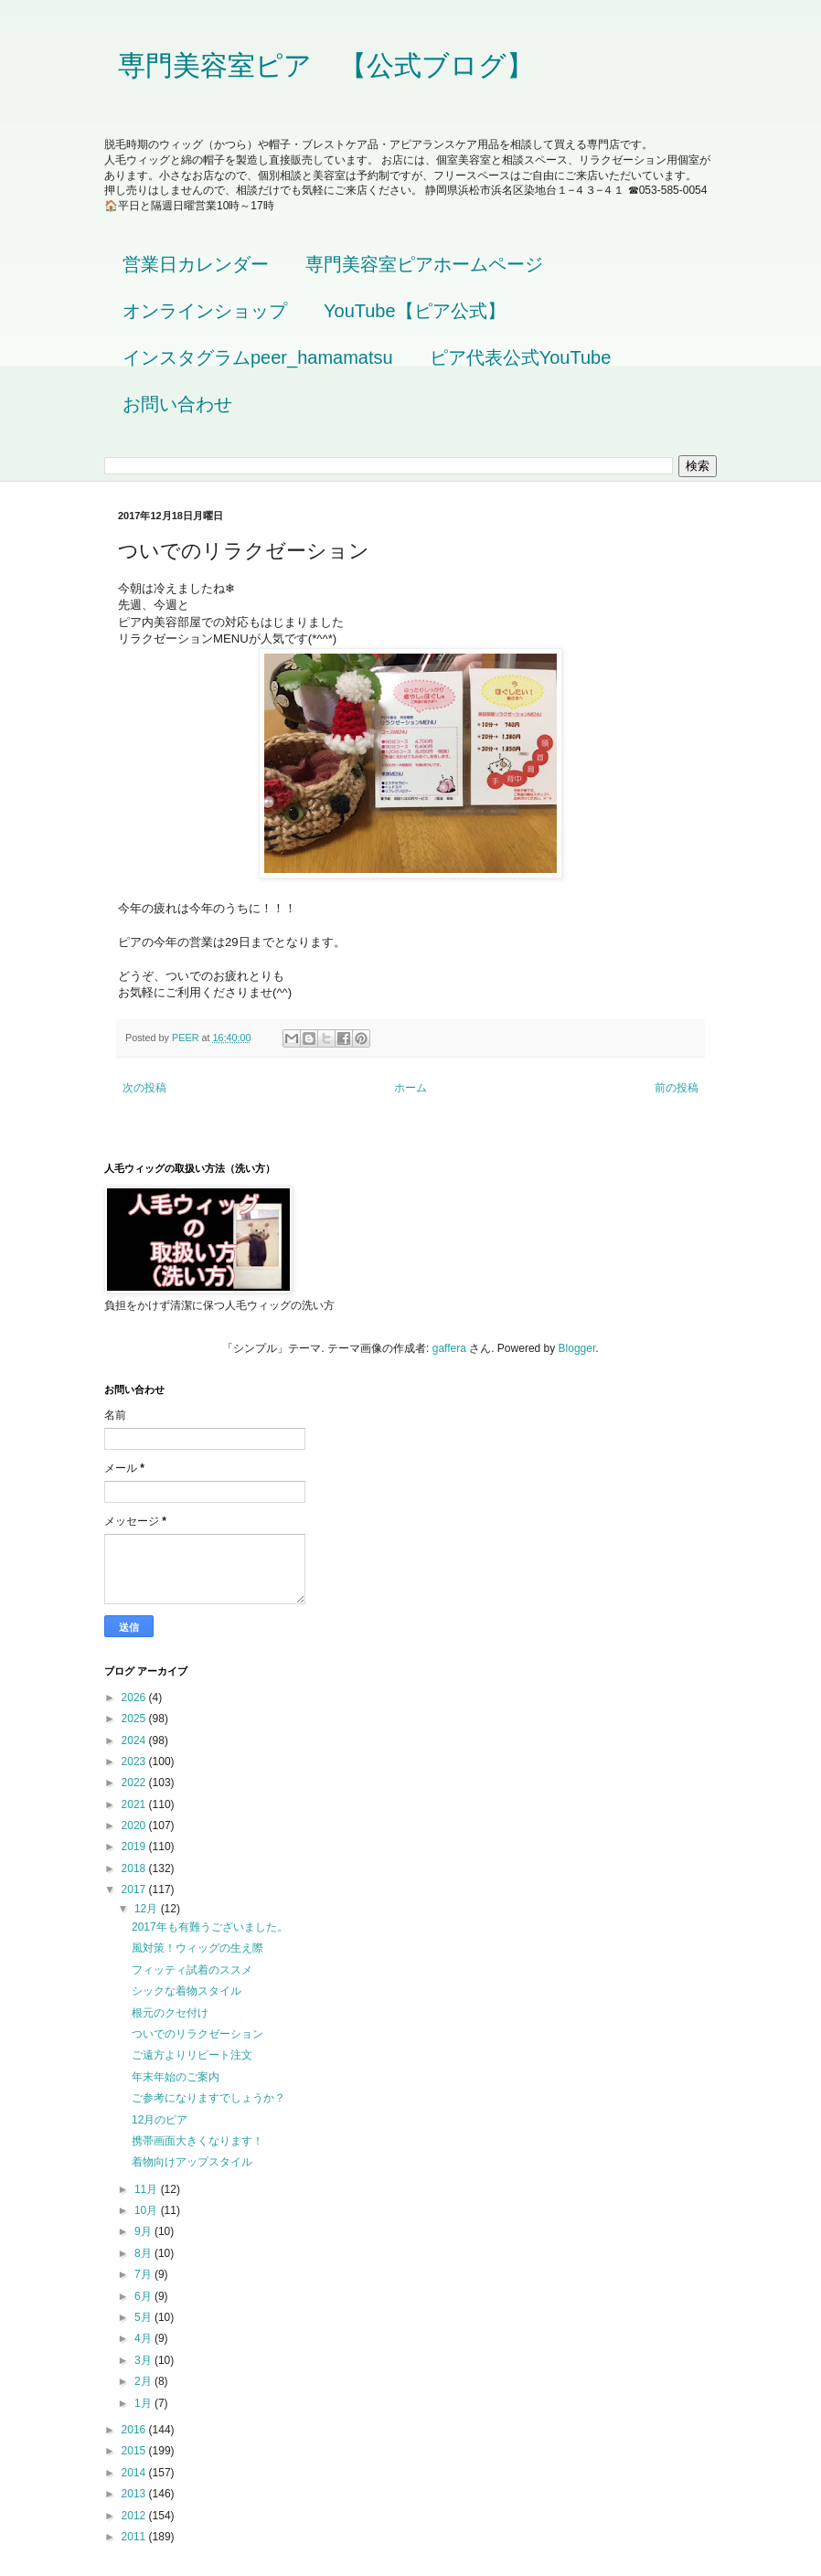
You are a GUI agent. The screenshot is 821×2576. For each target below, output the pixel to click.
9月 (144, 2231)
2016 (135, 2429)
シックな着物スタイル (186, 1991)
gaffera (449, 1348)
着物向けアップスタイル (192, 2162)
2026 (135, 1697)
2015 (135, 2450)
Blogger (577, 1348)
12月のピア (159, 2119)
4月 (144, 2338)
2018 (135, 1868)
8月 (144, 2253)
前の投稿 (676, 1087)
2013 (135, 2493)
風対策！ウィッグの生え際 (197, 1948)
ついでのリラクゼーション (197, 2034)
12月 (147, 1908)
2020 (135, 1825)
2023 (135, 1761)
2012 (135, 2515)
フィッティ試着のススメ (192, 1970)
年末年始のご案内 (175, 2076)
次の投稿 (144, 1087)
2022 (135, 1782)
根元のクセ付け (170, 2013)
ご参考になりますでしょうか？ (208, 2098)
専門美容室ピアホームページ (424, 264)
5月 (144, 2317)
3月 (144, 2360)
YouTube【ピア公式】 (415, 311)
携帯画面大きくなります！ (197, 2140)
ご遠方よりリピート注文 (192, 2055)
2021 (135, 1804)
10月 (147, 2210)
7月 (144, 2274)
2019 (135, 1846)
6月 (144, 2296)
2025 (135, 1718)
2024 (135, 1740)
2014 (135, 2472)
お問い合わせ (177, 404)
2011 (135, 2536)
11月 (147, 2189)
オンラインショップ (205, 311)
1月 (144, 2403)
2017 (135, 1889)
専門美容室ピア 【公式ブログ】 (326, 65)
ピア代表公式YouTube (521, 357)
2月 (144, 2381)
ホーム (410, 1087)
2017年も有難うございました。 (210, 1927)
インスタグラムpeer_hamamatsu (258, 357)
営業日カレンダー (196, 264)
